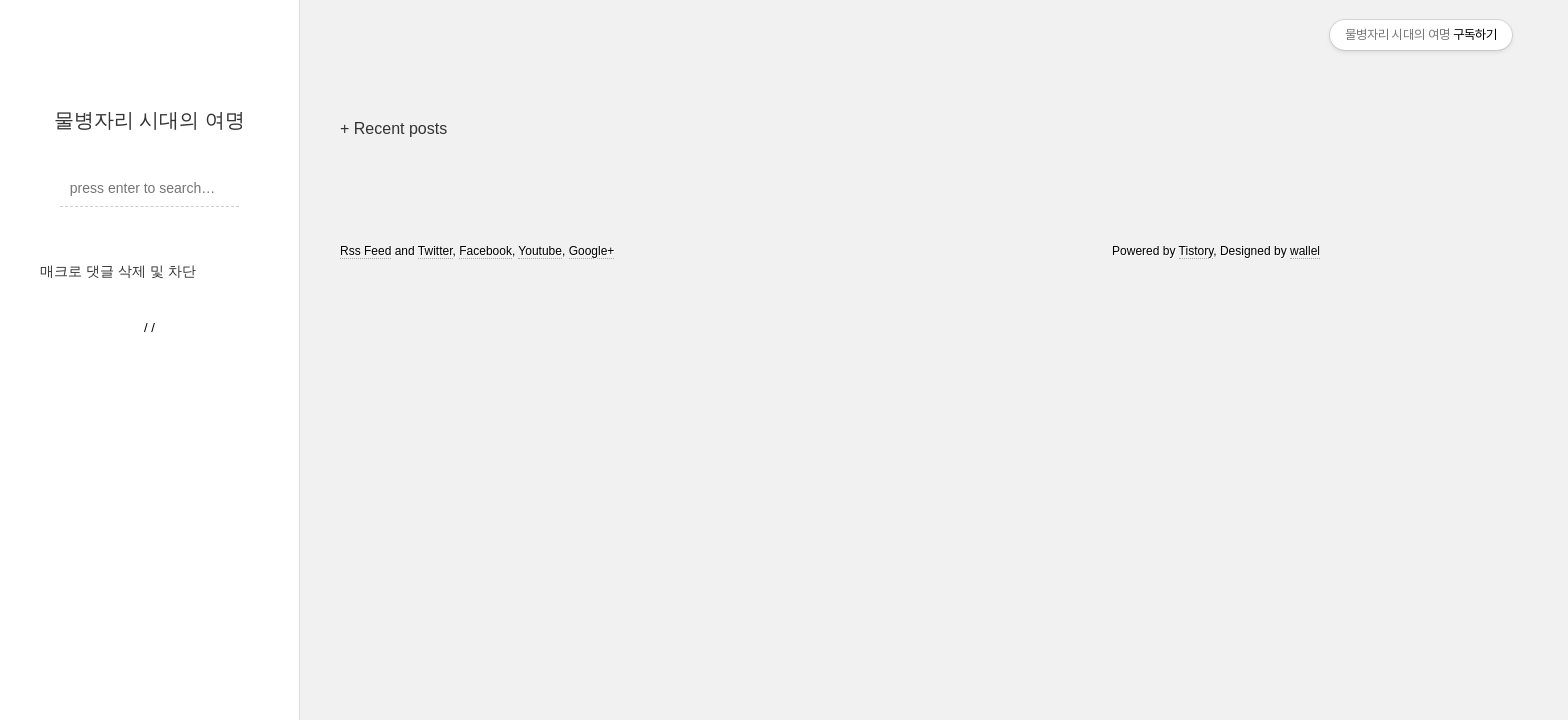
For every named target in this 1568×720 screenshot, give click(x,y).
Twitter (435, 251)
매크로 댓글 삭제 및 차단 (118, 271)
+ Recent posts (393, 128)
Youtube (540, 251)
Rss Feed (365, 251)
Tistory (1196, 251)
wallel (1305, 251)
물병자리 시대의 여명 (149, 120)
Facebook (485, 251)
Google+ (592, 251)
